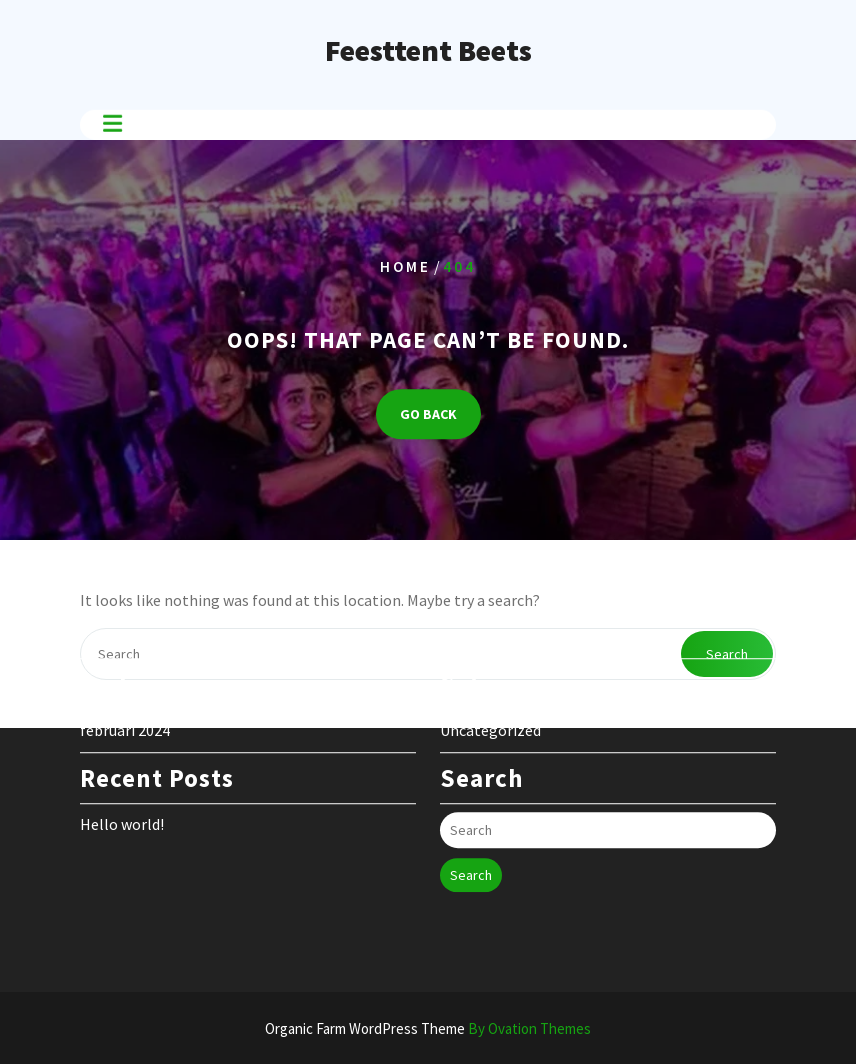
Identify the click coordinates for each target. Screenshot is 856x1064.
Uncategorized (490, 693)
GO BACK (428, 414)
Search (471, 838)
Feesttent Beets (428, 50)
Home (405, 266)
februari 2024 (125, 693)
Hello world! (122, 787)
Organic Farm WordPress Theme (428, 1028)
